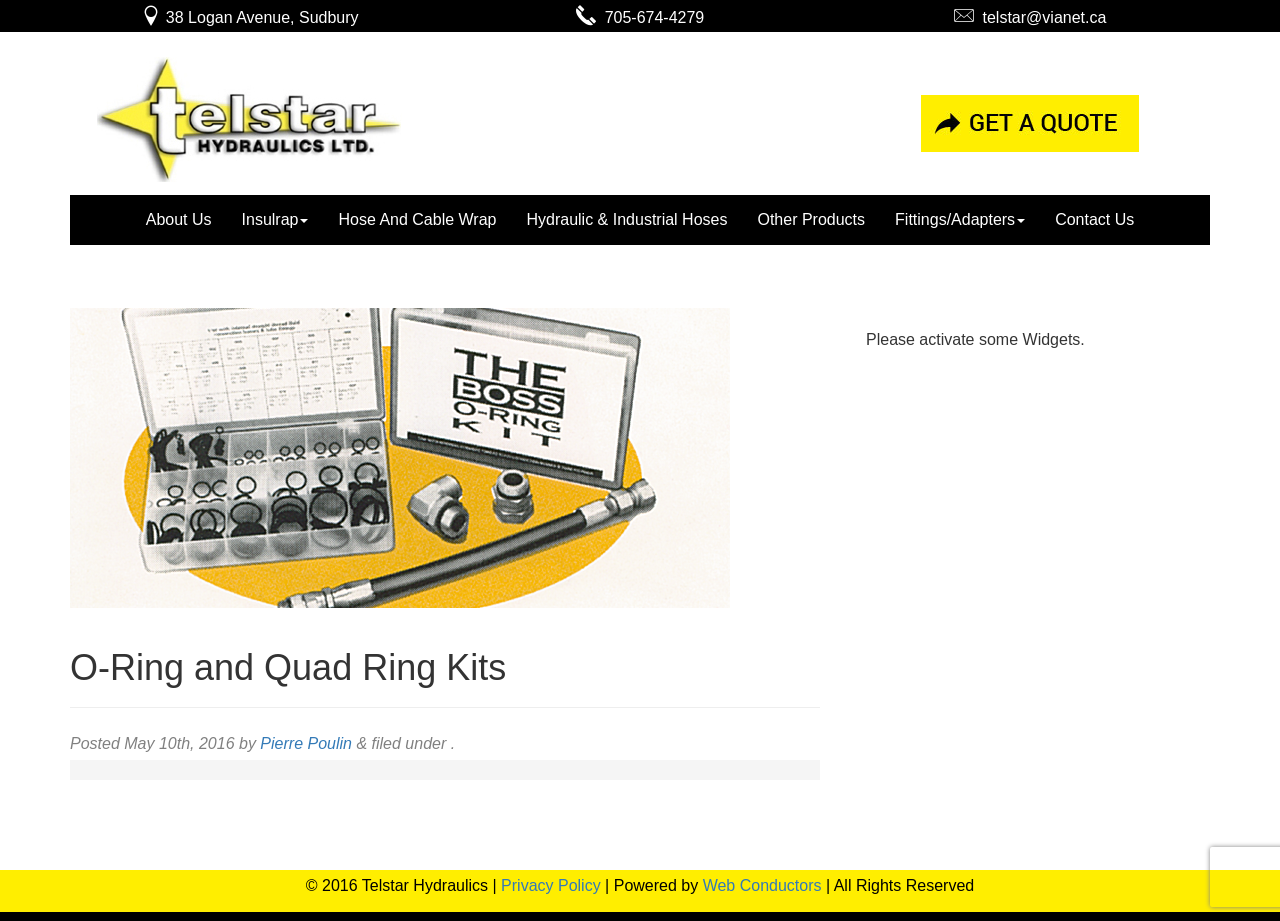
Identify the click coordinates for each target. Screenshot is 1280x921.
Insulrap (275, 219)
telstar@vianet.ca (1030, 17)
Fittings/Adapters (960, 219)
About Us (179, 219)
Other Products (811, 219)
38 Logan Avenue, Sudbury (249, 17)
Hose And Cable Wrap (417, 219)
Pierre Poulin (306, 743)
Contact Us (1094, 219)
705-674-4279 (640, 17)
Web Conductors (762, 885)
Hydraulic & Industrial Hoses (626, 219)
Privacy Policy (551, 885)
